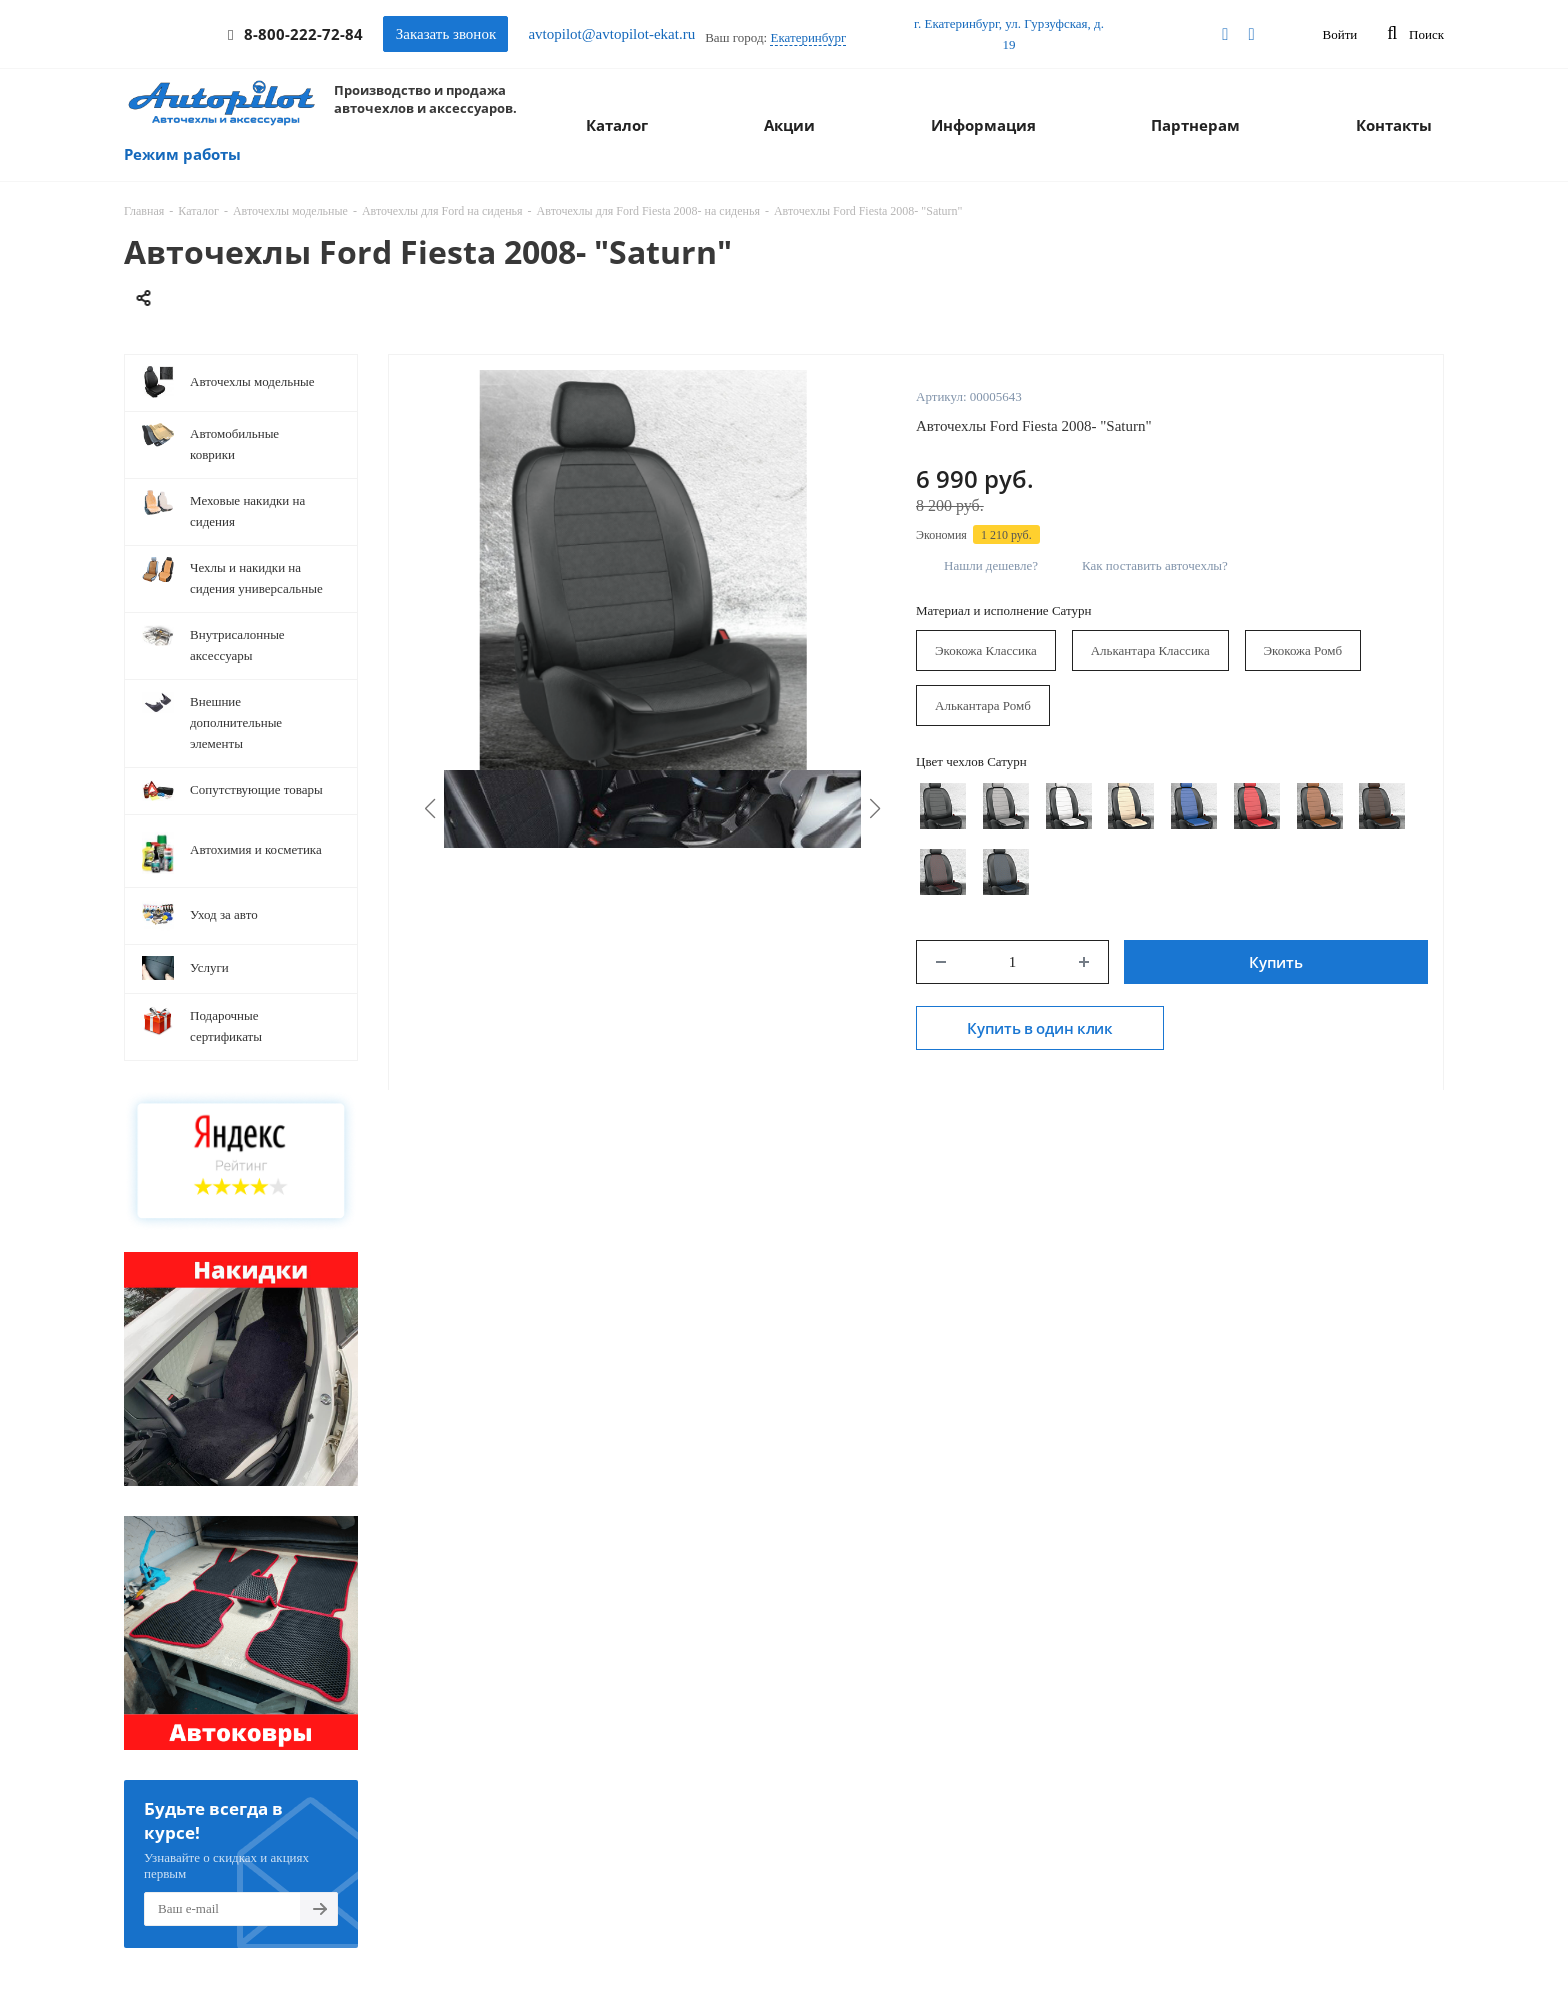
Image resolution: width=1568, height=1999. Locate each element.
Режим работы (182, 154)
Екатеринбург (808, 37)
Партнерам (1195, 125)
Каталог (617, 125)
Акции (789, 125)
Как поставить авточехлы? (1155, 565)
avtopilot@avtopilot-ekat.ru (611, 34)
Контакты (1394, 125)
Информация (983, 125)
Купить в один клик (1040, 1028)
